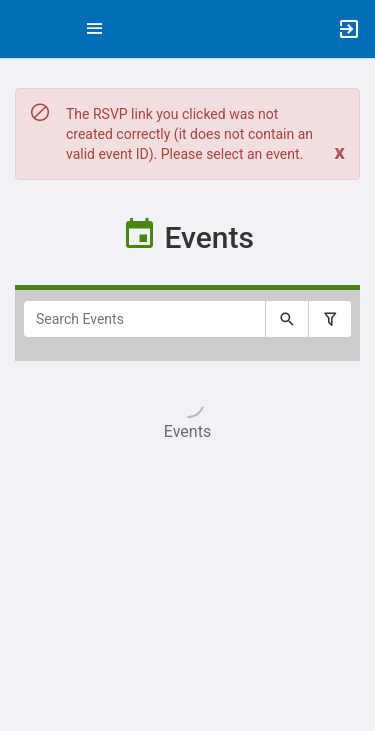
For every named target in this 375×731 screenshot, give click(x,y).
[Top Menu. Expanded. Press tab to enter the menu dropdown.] (95, 29)
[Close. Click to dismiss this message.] (339, 152)
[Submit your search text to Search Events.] (287, 319)
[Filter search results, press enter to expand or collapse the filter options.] (330, 319)
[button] (25, 29)
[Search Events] (144, 319)
